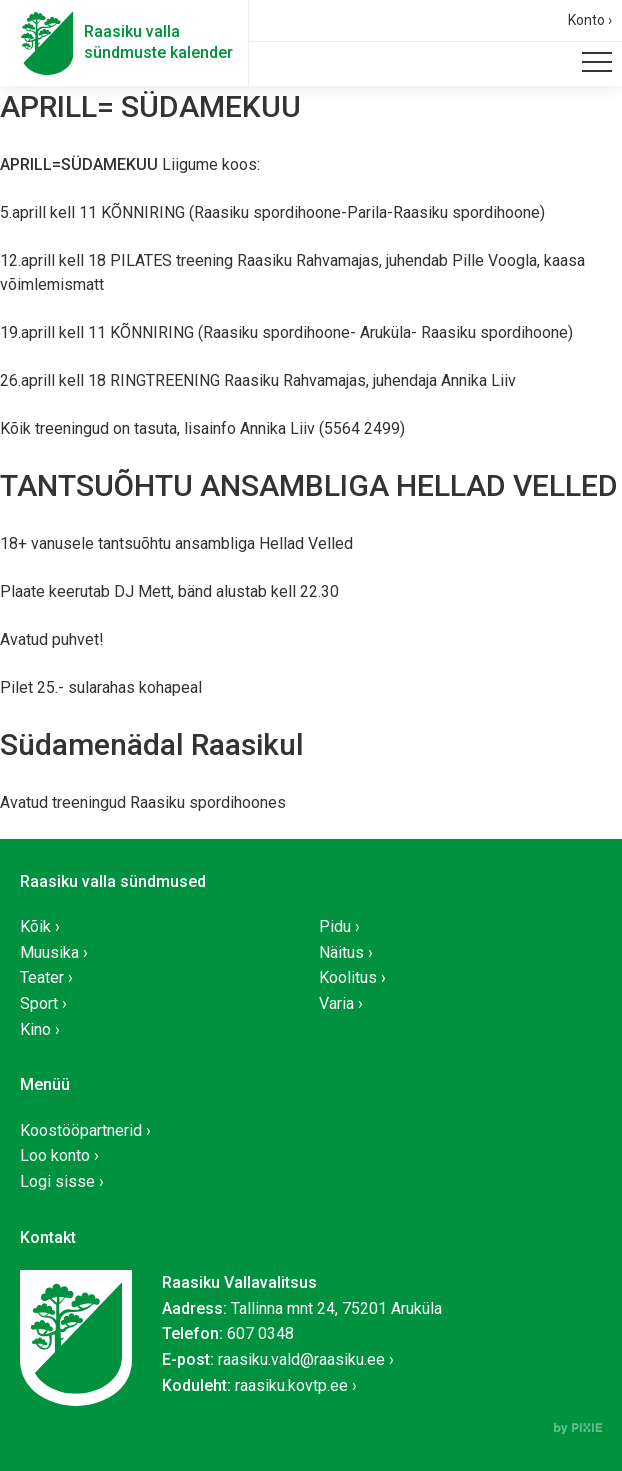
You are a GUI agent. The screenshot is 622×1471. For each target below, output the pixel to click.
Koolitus (348, 977)
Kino (35, 1029)
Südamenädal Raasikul (152, 744)
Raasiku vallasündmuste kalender (158, 42)
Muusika (49, 952)
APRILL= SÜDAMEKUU (150, 106)
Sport (39, 1003)
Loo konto (55, 1155)
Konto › (590, 20)
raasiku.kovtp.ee (291, 1385)
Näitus (341, 952)
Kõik (35, 926)
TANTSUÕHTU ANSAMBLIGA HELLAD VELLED (309, 485)
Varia (336, 1003)
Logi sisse (57, 1181)
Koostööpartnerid (81, 1130)
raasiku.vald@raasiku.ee (301, 1359)
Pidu (335, 926)
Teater (42, 977)
